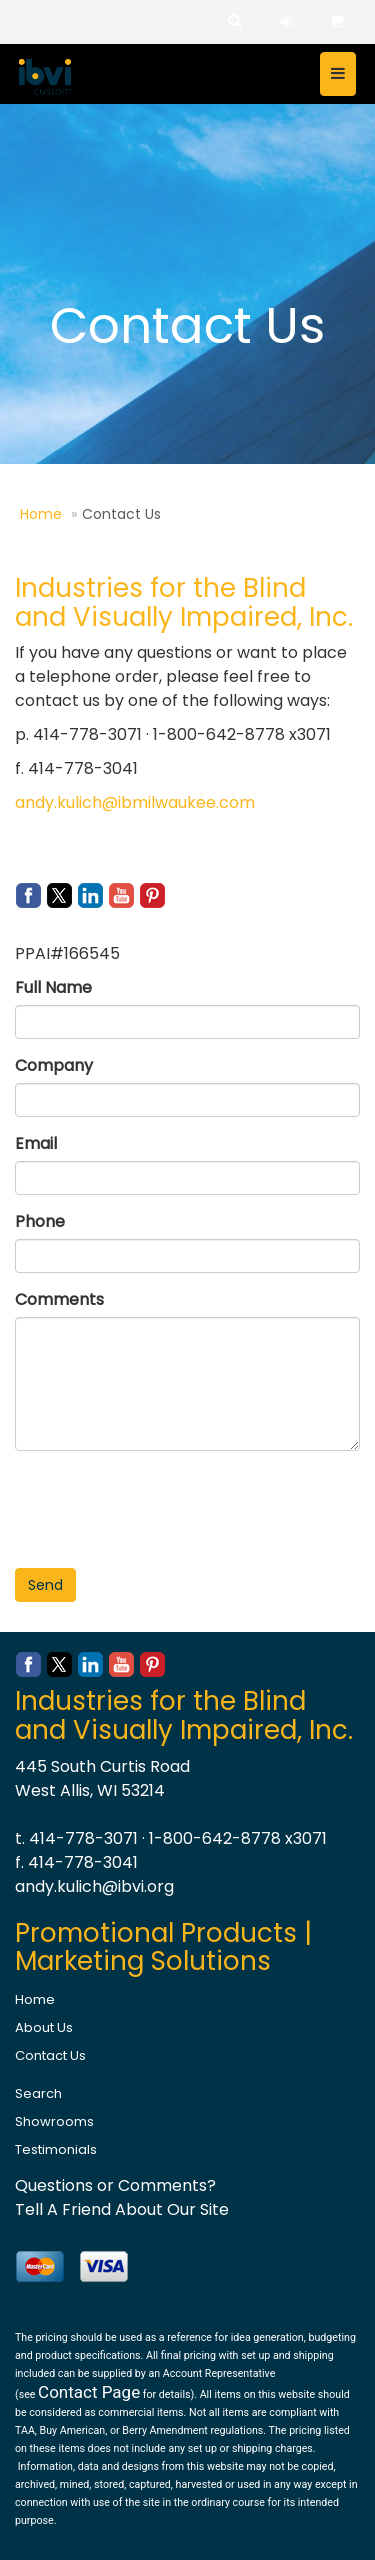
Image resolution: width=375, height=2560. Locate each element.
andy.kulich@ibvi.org (94, 1886)
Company (54, 1065)
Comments (59, 1299)
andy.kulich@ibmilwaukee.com (135, 802)
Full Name (53, 987)
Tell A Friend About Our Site (122, 2209)
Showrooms (54, 2121)
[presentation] (167, 1505)
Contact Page (89, 2392)
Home (41, 514)
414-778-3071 (83, 1838)
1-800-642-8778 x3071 (238, 1838)
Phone (40, 1221)
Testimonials (56, 2149)
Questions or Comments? (115, 2185)
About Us (44, 2027)
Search (38, 2093)
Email (36, 1143)
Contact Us (50, 2055)
